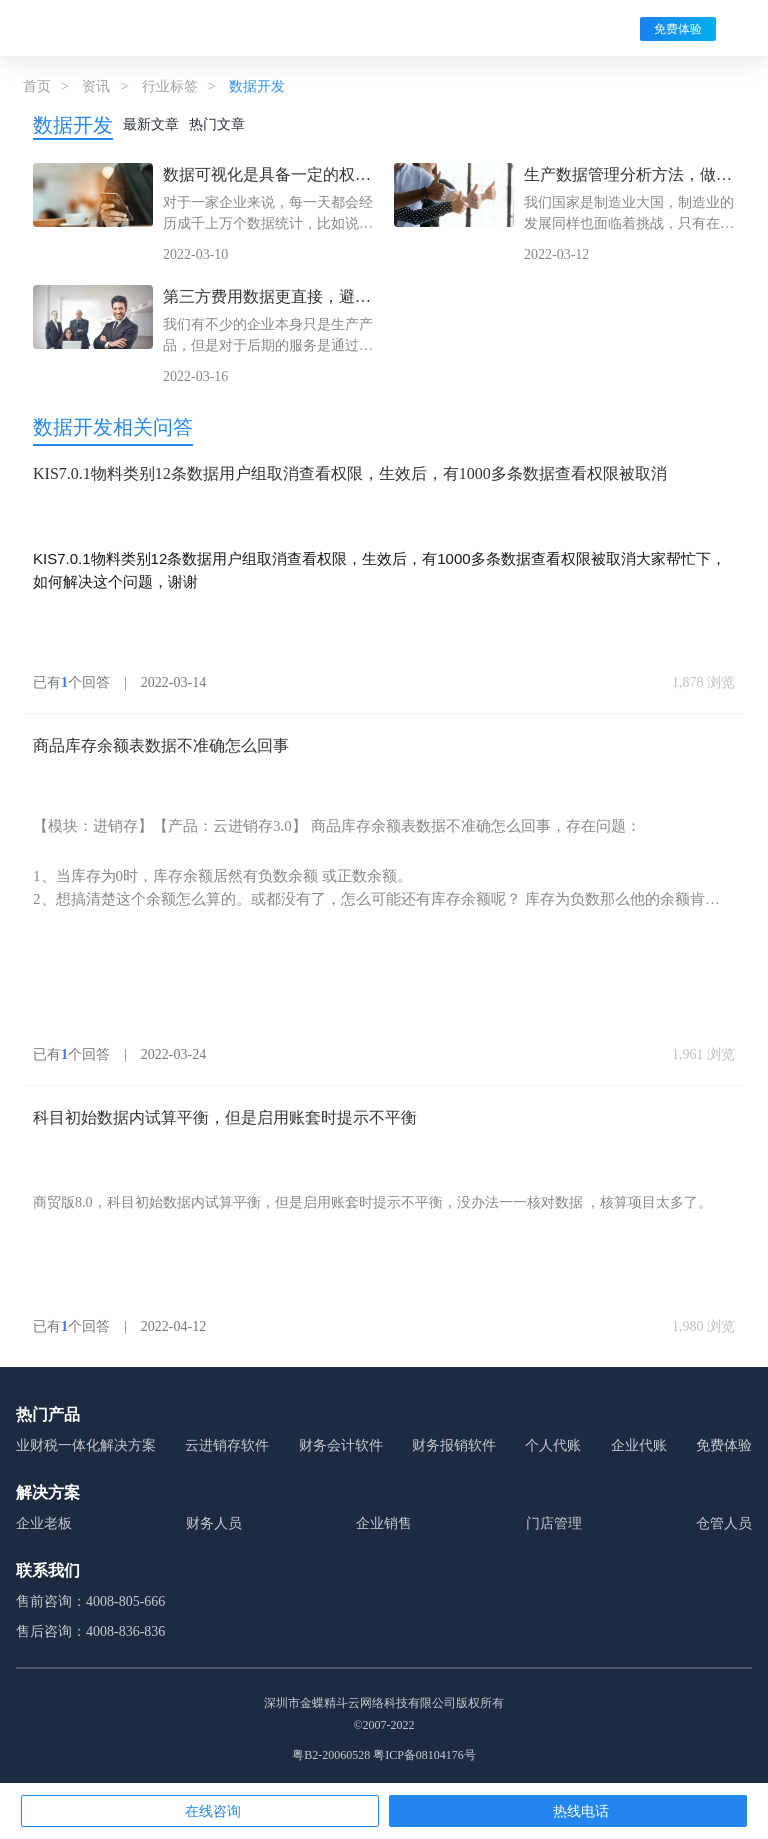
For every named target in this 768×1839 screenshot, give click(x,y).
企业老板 (44, 1523)
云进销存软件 (227, 1445)
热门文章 (217, 124)
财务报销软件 (454, 1445)
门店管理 (554, 1523)
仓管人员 (724, 1523)
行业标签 (170, 86)
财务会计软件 (341, 1445)
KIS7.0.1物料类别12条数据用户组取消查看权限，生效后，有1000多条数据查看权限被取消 (350, 473)
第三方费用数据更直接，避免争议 (267, 298)
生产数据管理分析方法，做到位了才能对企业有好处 (628, 176)
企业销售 (384, 1523)
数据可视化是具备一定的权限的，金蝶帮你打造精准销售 (267, 176)
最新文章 (151, 124)
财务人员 (214, 1523)
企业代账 (639, 1445)
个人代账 (553, 1445)
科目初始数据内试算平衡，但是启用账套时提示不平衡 (225, 1117)
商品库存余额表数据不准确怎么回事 (161, 745)
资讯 (96, 86)
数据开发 (73, 125)
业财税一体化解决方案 (86, 1445)
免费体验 (678, 29)
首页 (37, 86)
